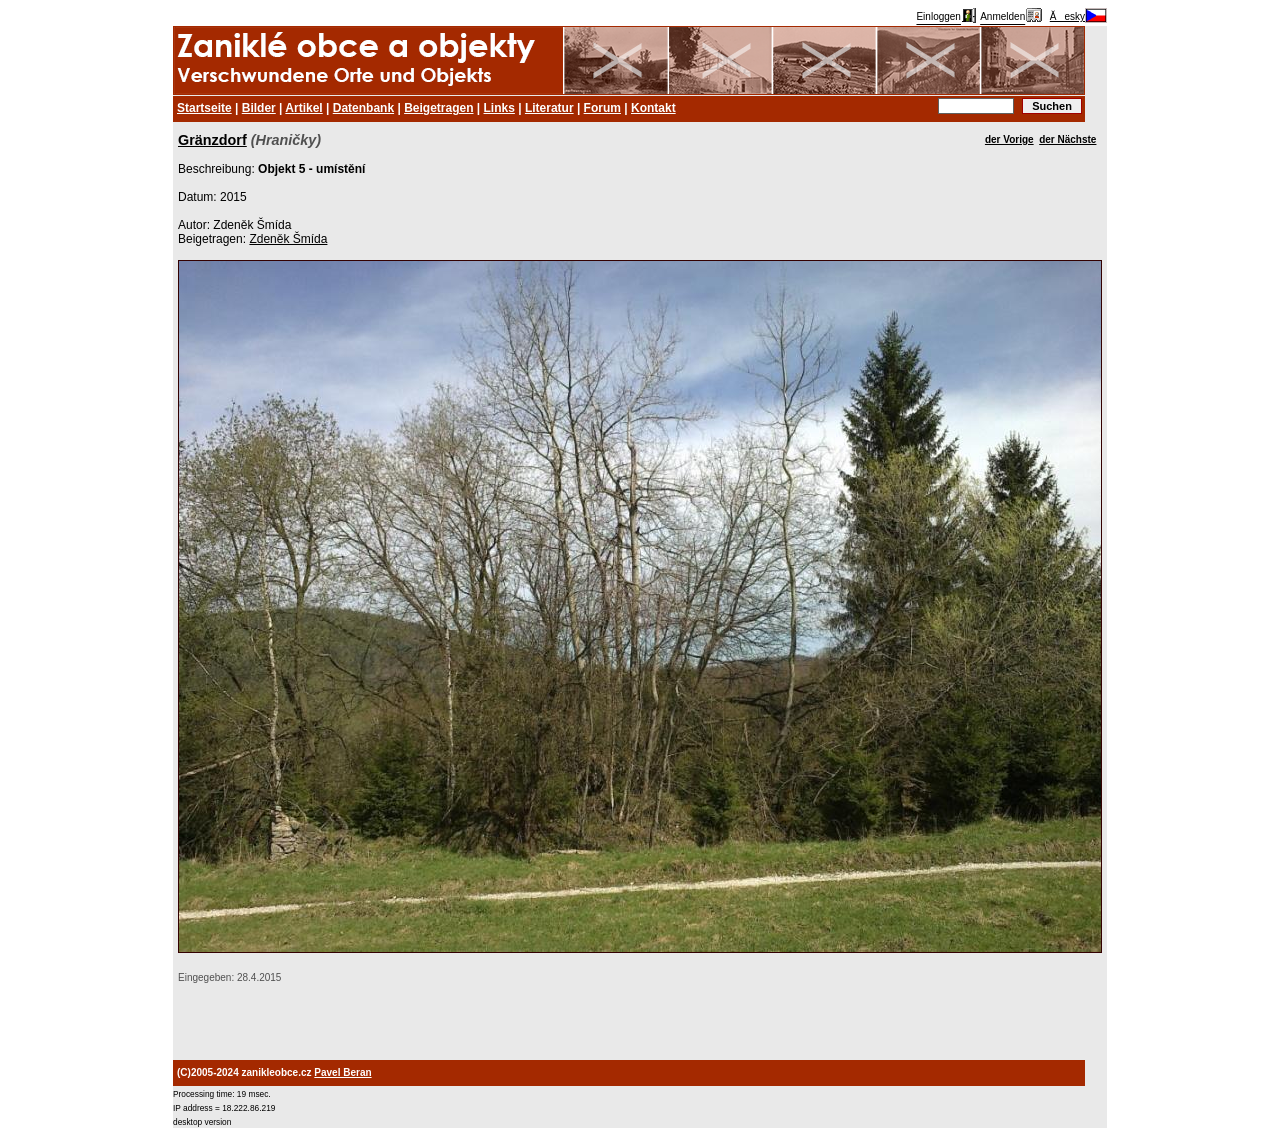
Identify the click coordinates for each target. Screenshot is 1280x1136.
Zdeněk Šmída (288, 239)
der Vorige (1009, 139)
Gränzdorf (212, 140)
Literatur (549, 108)
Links (499, 108)
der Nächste (1067, 139)
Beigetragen (438, 108)
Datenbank (363, 108)
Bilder (259, 108)
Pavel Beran (342, 1072)
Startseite (204, 108)
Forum (602, 108)
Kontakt (653, 108)
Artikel (303, 108)
